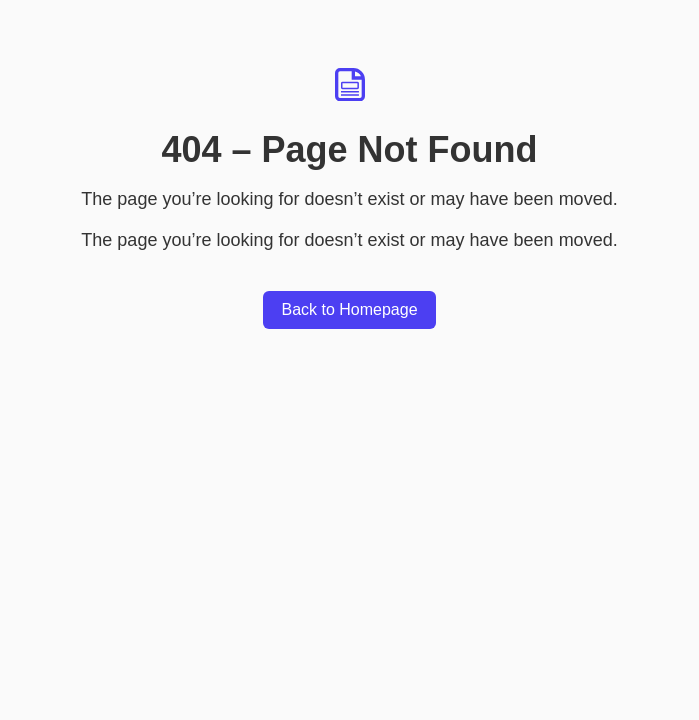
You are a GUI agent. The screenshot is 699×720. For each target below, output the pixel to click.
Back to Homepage (349, 309)
